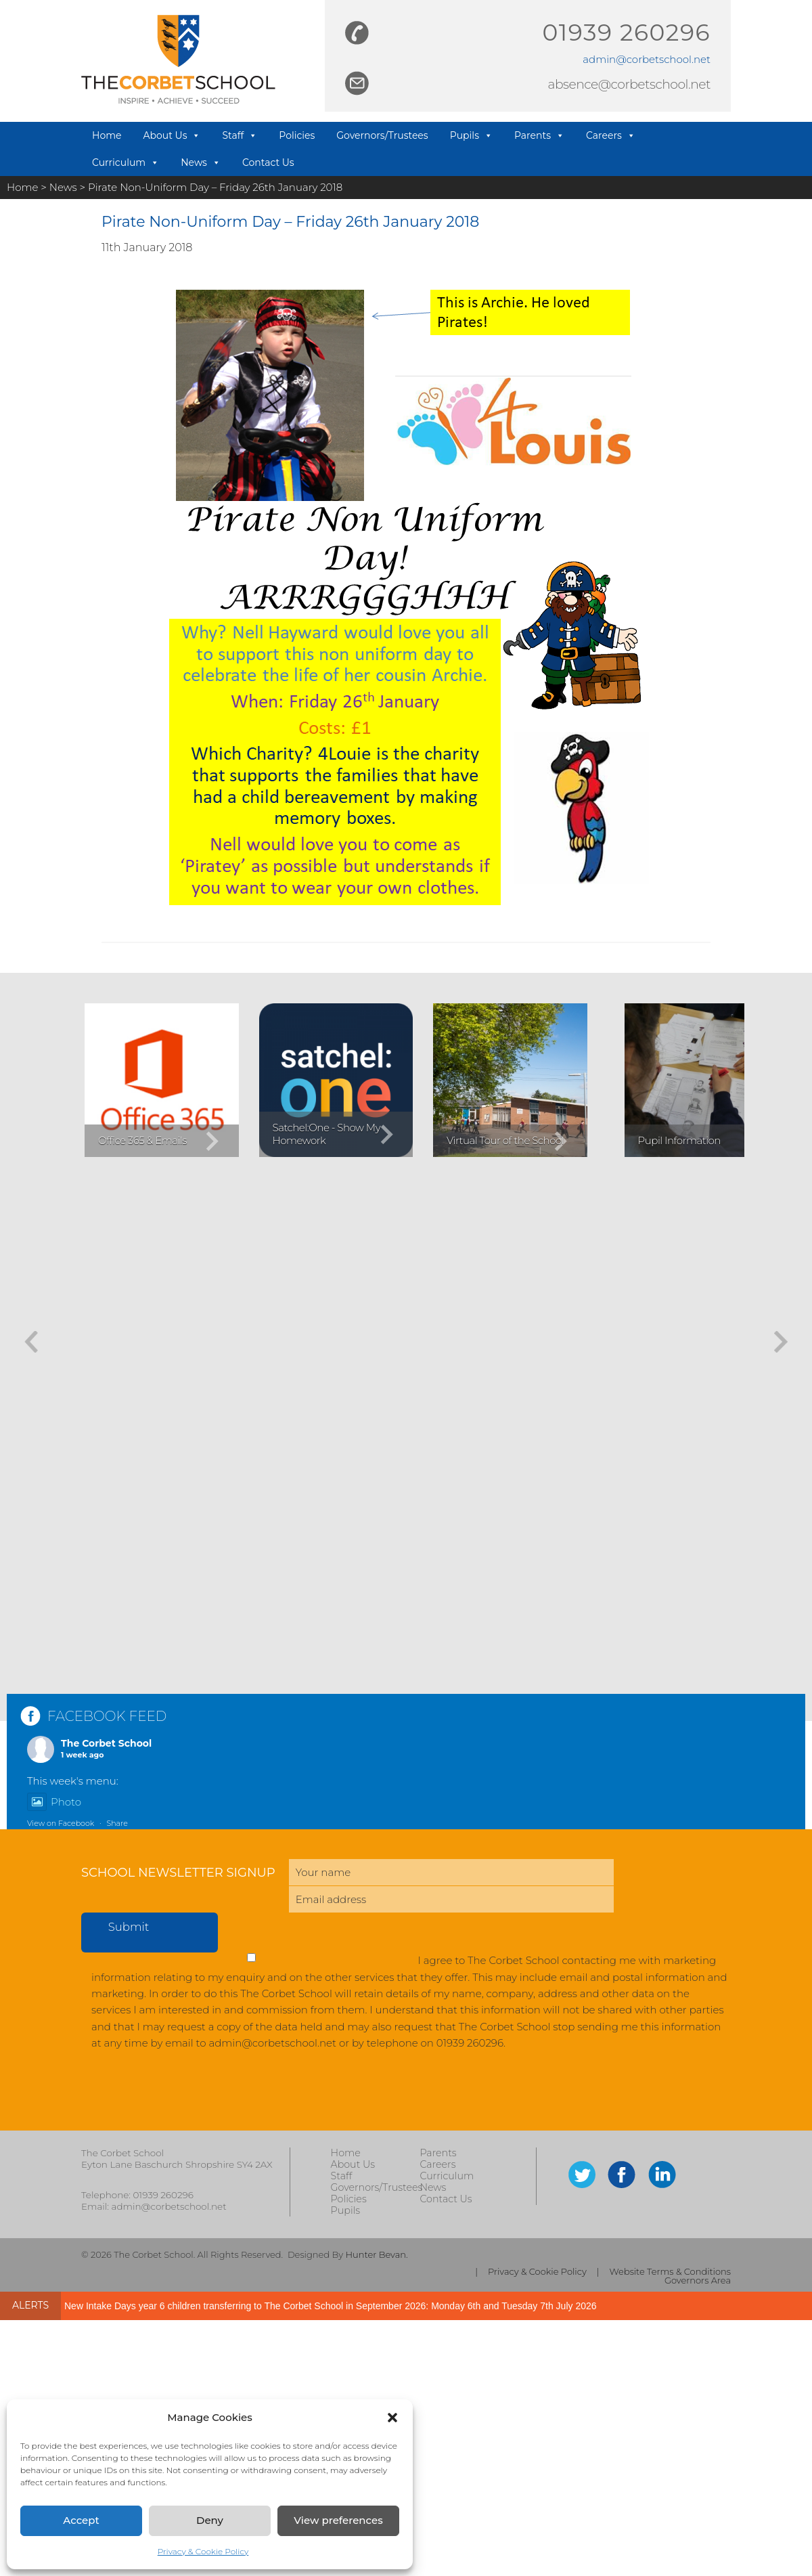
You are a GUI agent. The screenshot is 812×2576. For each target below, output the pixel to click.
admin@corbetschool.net (646, 59)
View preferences (338, 2520)
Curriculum (125, 162)
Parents (539, 135)
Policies (297, 135)
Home (106, 135)
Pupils (471, 135)
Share (116, 1823)
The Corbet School (106, 1743)
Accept (81, 2520)
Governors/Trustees (382, 135)
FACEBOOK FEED (106, 1716)
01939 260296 (626, 32)
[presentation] (184, 2097)
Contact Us (268, 162)
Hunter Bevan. (376, 2254)
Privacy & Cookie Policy (203, 2551)
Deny (209, 2520)
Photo (54, 1801)
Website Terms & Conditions (670, 2271)
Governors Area (697, 2280)
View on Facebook (60, 1823)
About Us (171, 135)
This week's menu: (72, 1780)
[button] (392, 2417)
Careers (610, 135)
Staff (239, 135)
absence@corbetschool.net (628, 84)
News (201, 162)
